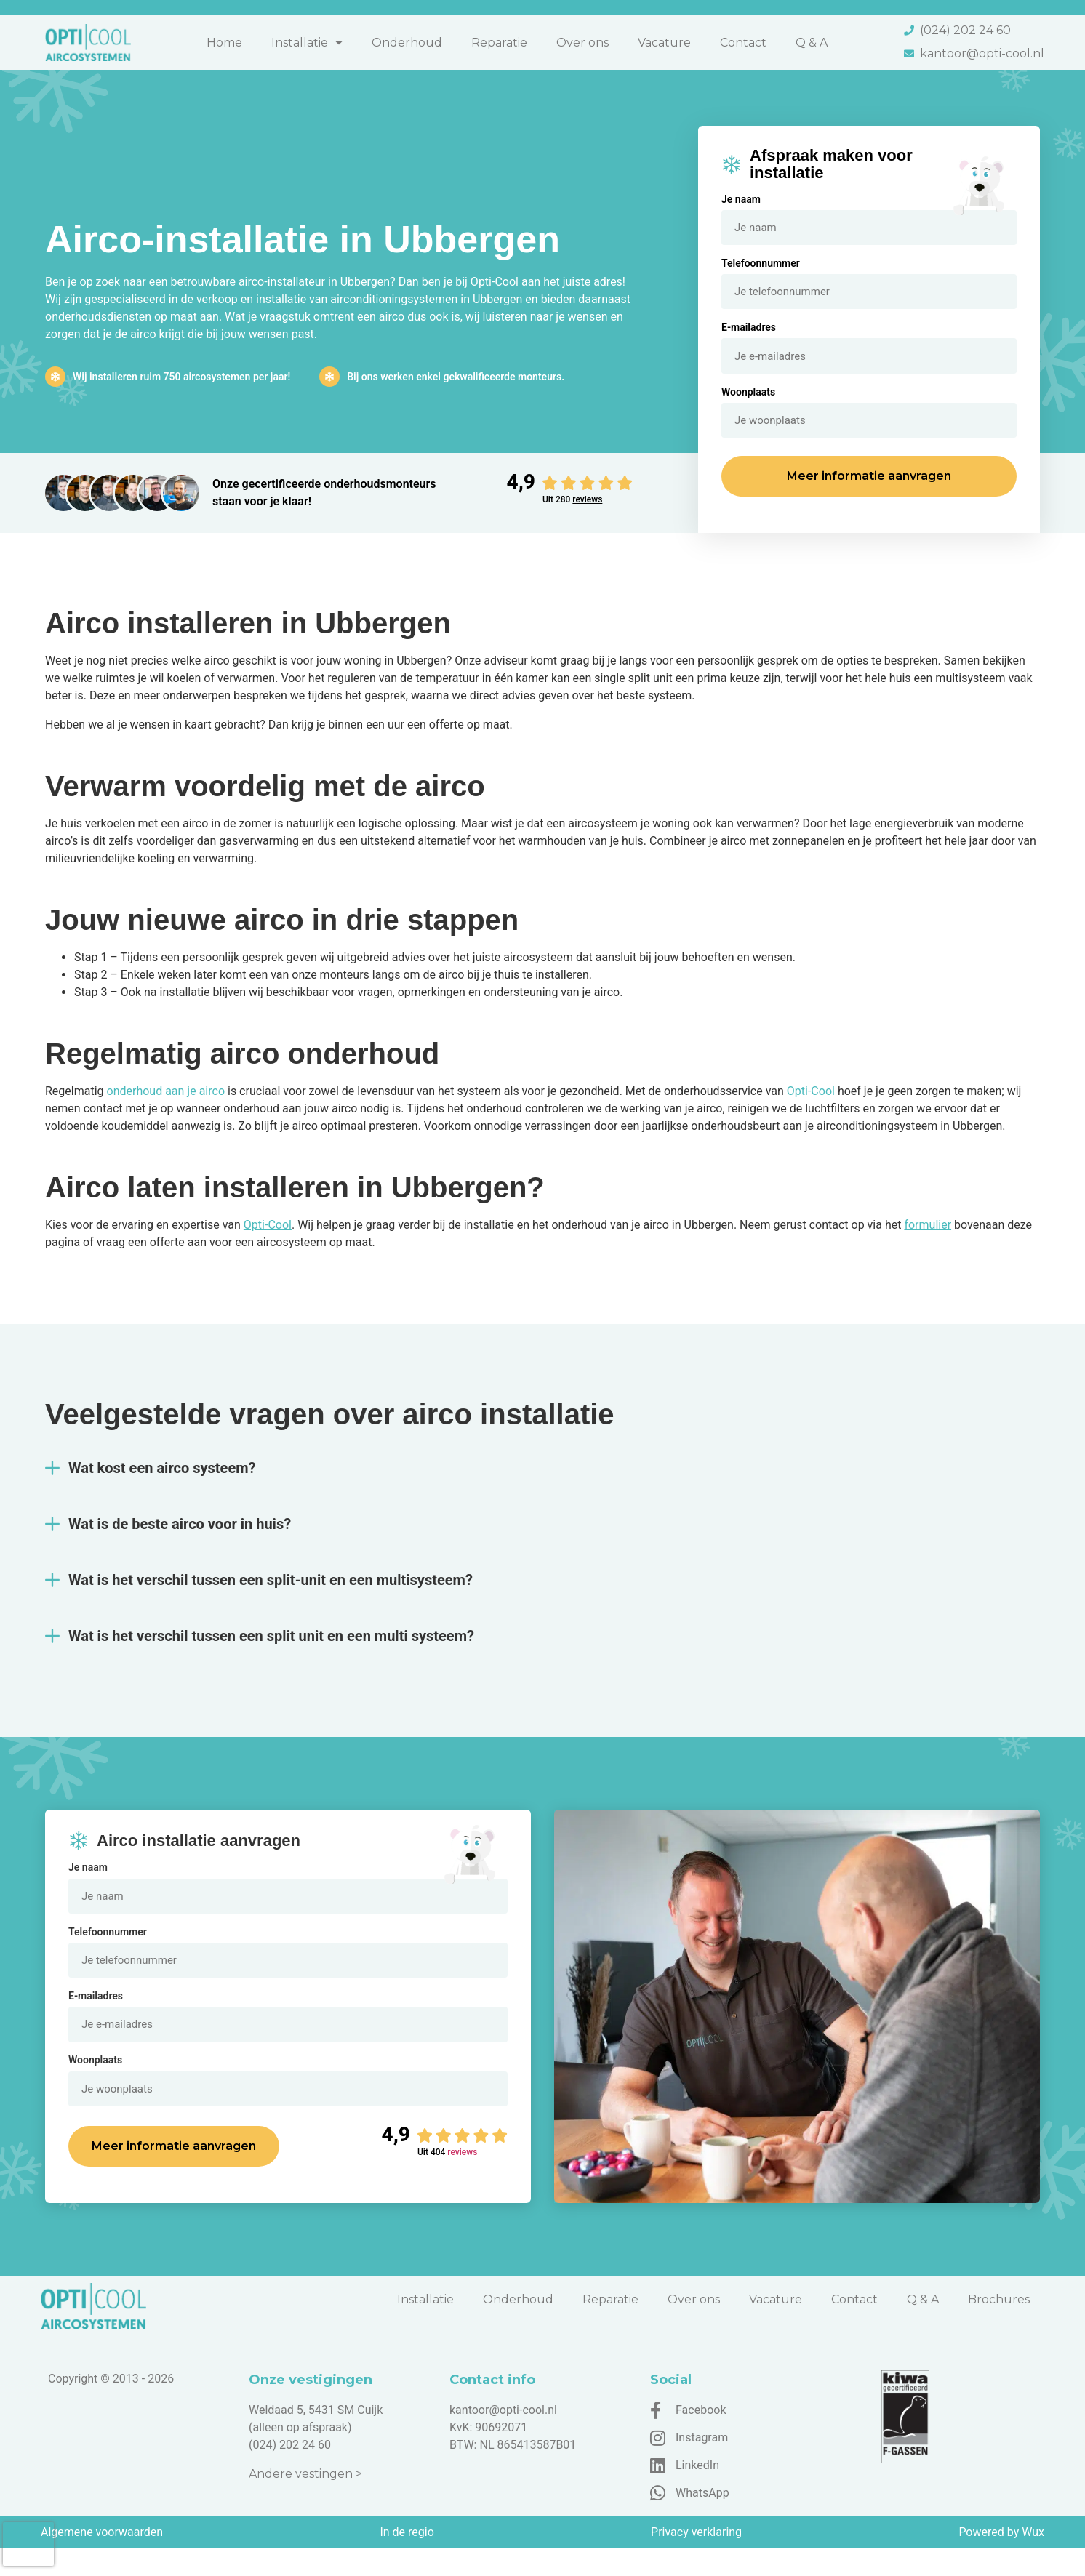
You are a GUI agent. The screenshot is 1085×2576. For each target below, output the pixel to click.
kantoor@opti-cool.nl (503, 2437)
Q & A (812, 42)
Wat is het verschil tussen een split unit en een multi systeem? (271, 1649)
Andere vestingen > (305, 2501)
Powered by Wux (1001, 2560)
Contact (743, 42)
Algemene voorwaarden (102, 2560)
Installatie (307, 42)
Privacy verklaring (696, 2560)
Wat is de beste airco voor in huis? (179, 1537)
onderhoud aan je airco (166, 1105)
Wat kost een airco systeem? (161, 1481)
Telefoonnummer (760, 267)
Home (224, 42)
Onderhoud (407, 42)
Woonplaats (748, 402)
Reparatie (499, 42)
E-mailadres (748, 334)
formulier (927, 1238)
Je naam (741, 199)
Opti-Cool (811, 1105)
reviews (587, 513)
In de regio (406, 2560)
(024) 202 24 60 (290, 2472)
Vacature (664, 42)
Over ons (582, 42)
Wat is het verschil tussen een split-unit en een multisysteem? (270, 1593)
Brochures (999, 2327)
